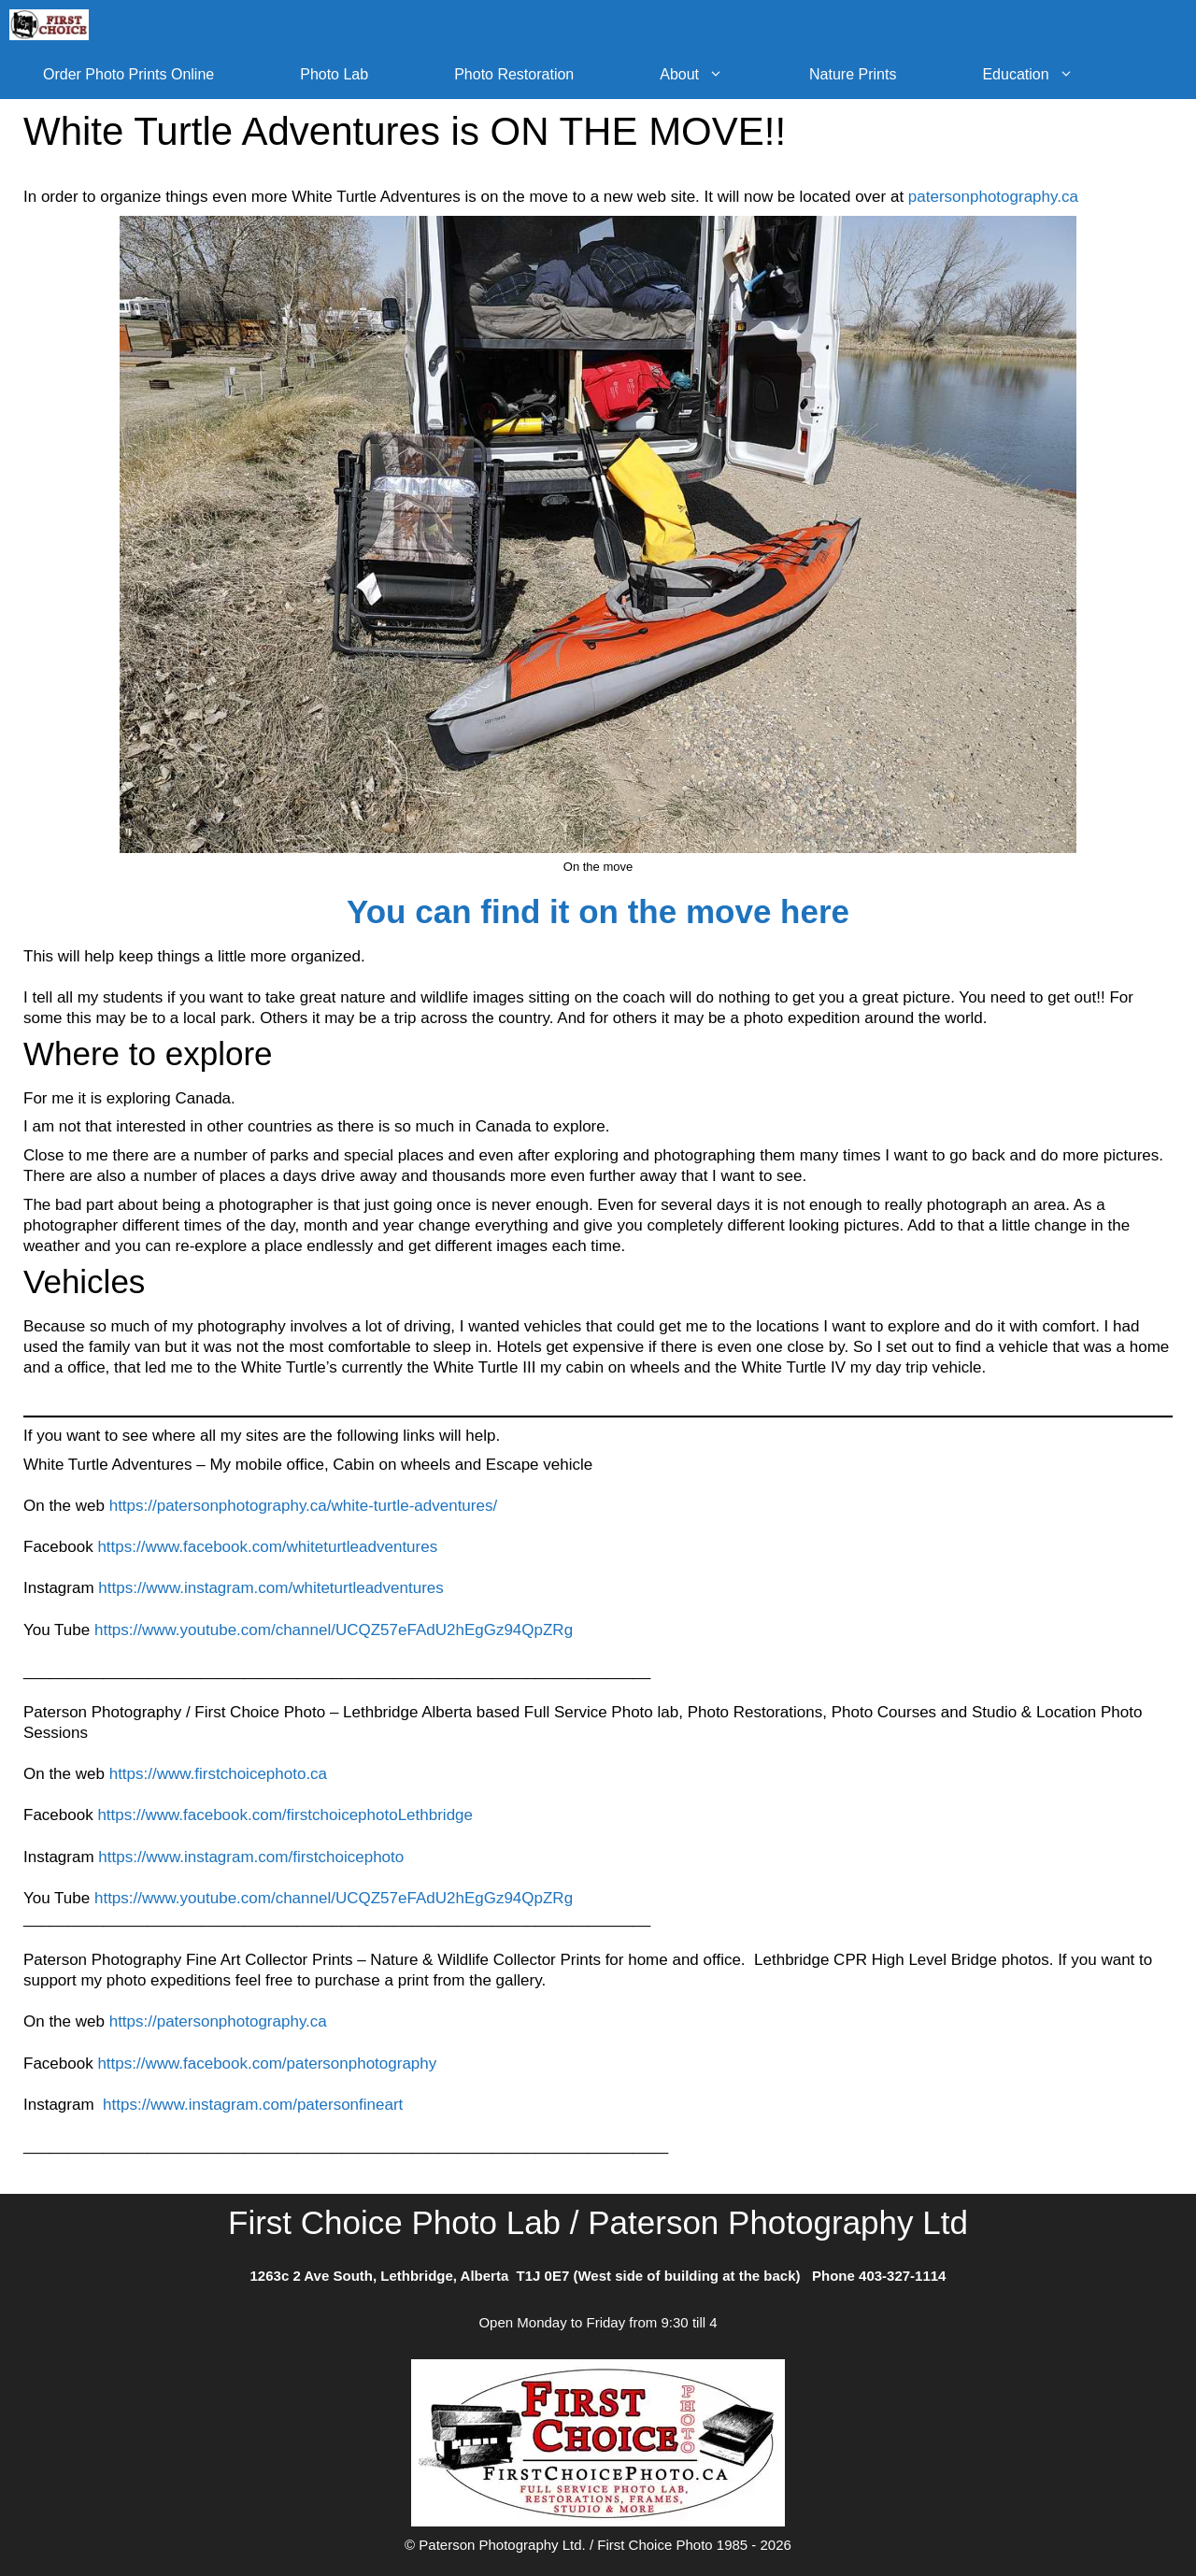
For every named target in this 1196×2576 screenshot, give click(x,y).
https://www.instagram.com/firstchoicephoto (251, 1857)
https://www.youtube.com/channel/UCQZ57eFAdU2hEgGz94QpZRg (333, 1630)
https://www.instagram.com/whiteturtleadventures (270, 1588)
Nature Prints (852, 74)
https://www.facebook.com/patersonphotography (266, 2063)
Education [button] (1049, 74)
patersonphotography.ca (993, 197)
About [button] (713, 74)
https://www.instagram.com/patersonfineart (253, 2104)
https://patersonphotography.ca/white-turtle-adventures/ (303, 1506)
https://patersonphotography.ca (218, 2021)
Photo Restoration (514, 74)
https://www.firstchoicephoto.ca (218, 1774)
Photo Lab (334, 74)
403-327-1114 (902, 2276)
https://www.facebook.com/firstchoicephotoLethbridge (285, 1815)
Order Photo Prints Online (128, 74)
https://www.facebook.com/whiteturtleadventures (267, 1547)
